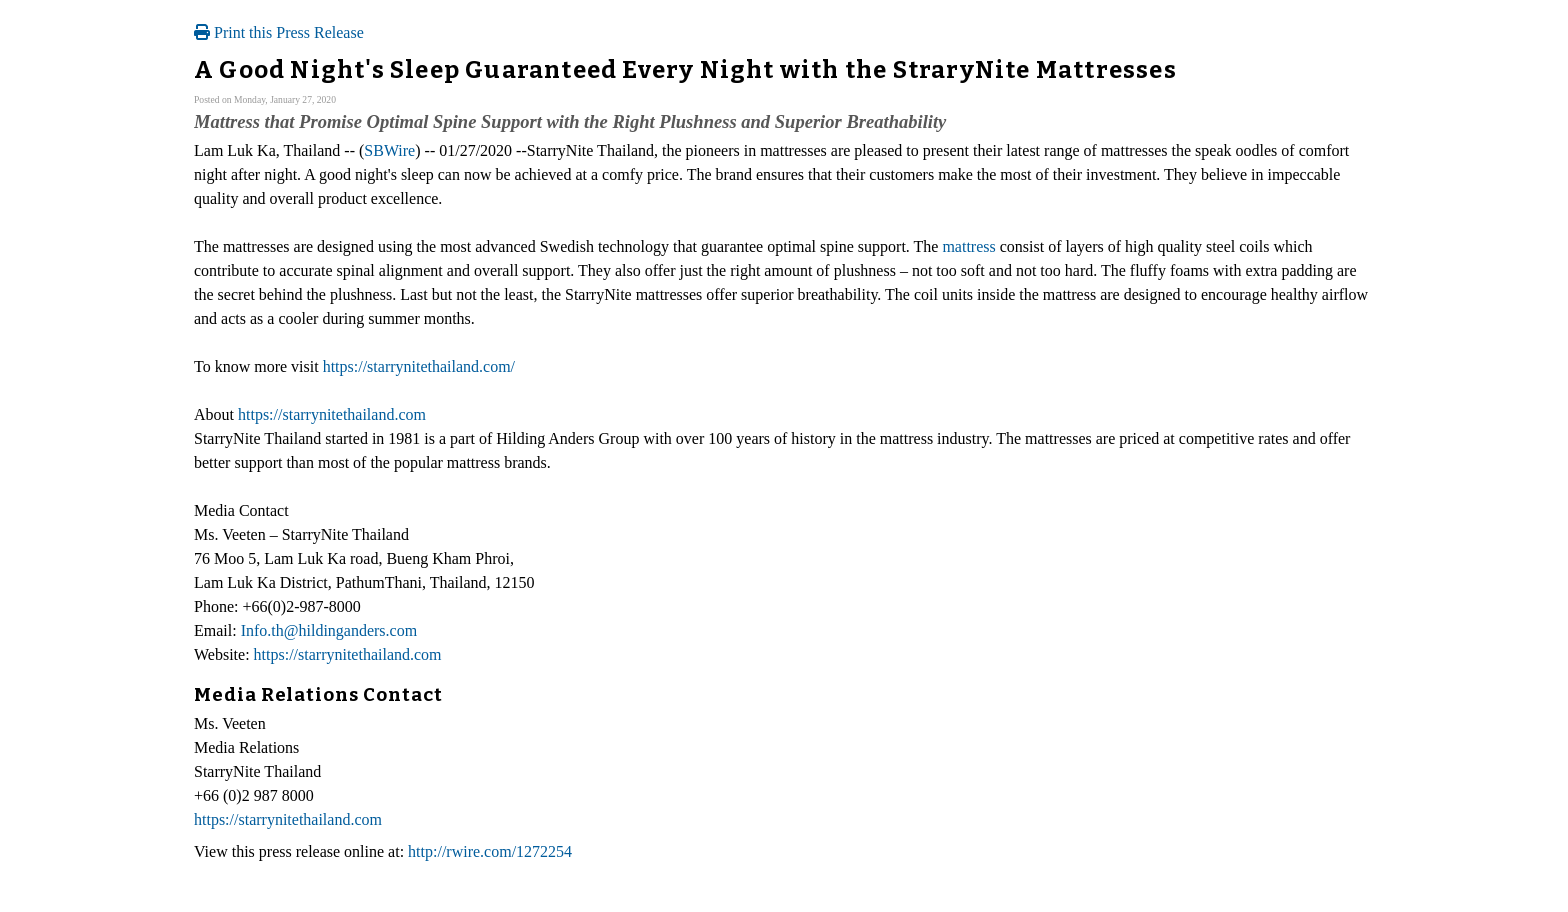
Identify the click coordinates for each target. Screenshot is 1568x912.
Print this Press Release (279, 32)
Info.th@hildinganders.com (329, 630)
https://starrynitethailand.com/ (419, 366)
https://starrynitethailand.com (332, 414)
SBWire (389, 150)
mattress (968, 246)
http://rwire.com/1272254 (490, 851)
